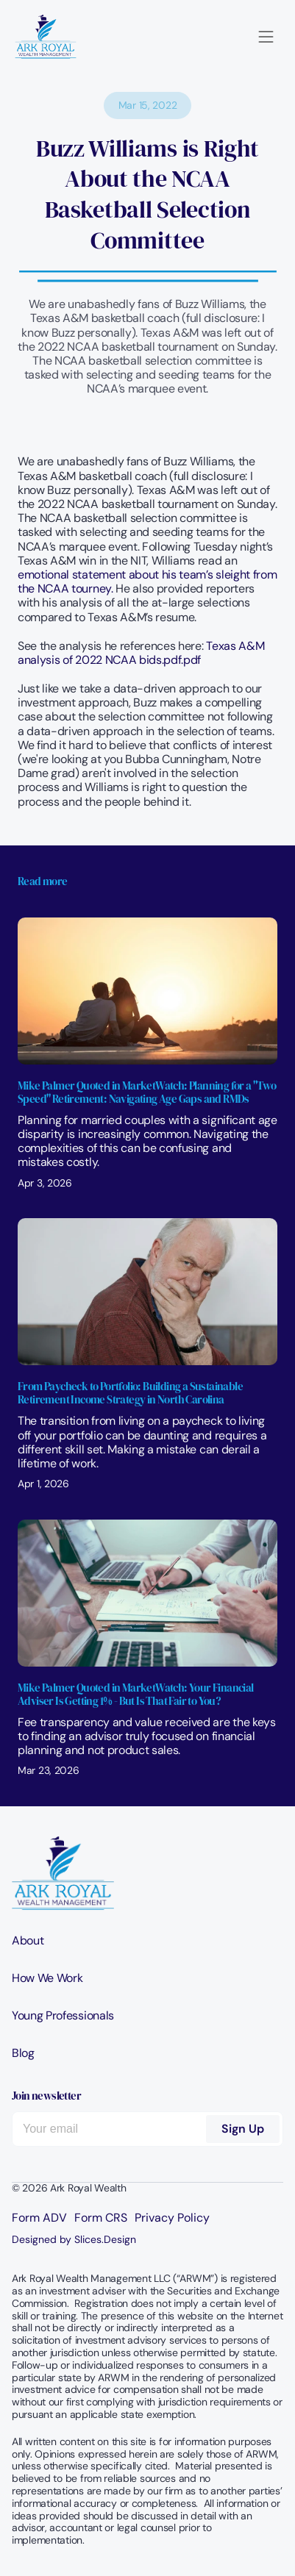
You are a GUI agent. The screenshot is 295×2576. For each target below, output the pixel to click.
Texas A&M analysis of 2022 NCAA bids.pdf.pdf (142, 653)
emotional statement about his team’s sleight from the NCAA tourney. (149, 581)
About (27, 1940)
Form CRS (100, 2218)
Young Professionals (63, 2015)
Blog (23, 2053)
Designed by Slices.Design (74, 2239)
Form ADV (39, 2218)
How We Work (47, 1978)
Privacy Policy (172, 2218)
